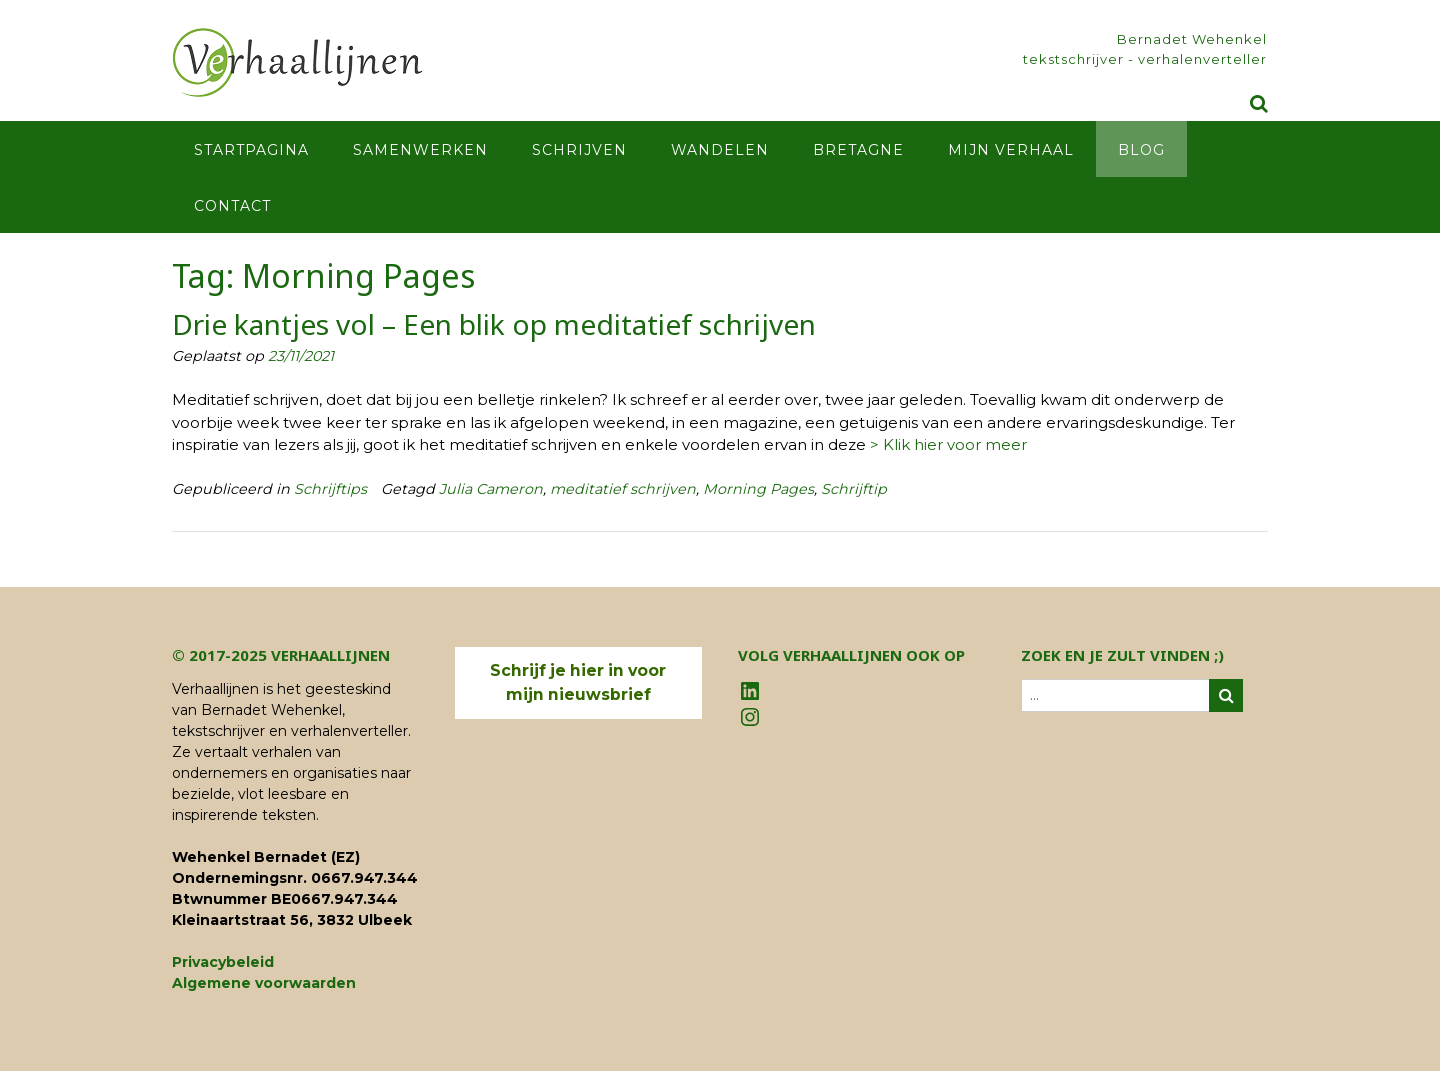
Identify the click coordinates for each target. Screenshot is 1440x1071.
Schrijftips (330, 489)
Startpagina (251, 150)
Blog (1141, 150)
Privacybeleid (223, 962)
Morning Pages (758, 489)
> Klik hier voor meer (948, 444)
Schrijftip (854, 489)
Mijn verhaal (1011, 150)
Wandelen (720, 150)
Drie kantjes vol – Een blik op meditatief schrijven (494, 324)
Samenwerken (420, 150)
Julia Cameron (491, 489)
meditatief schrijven (623, 489)
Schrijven (579, 150)
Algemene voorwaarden (264, 983)
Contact (232, 206)
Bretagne (858, 150)
